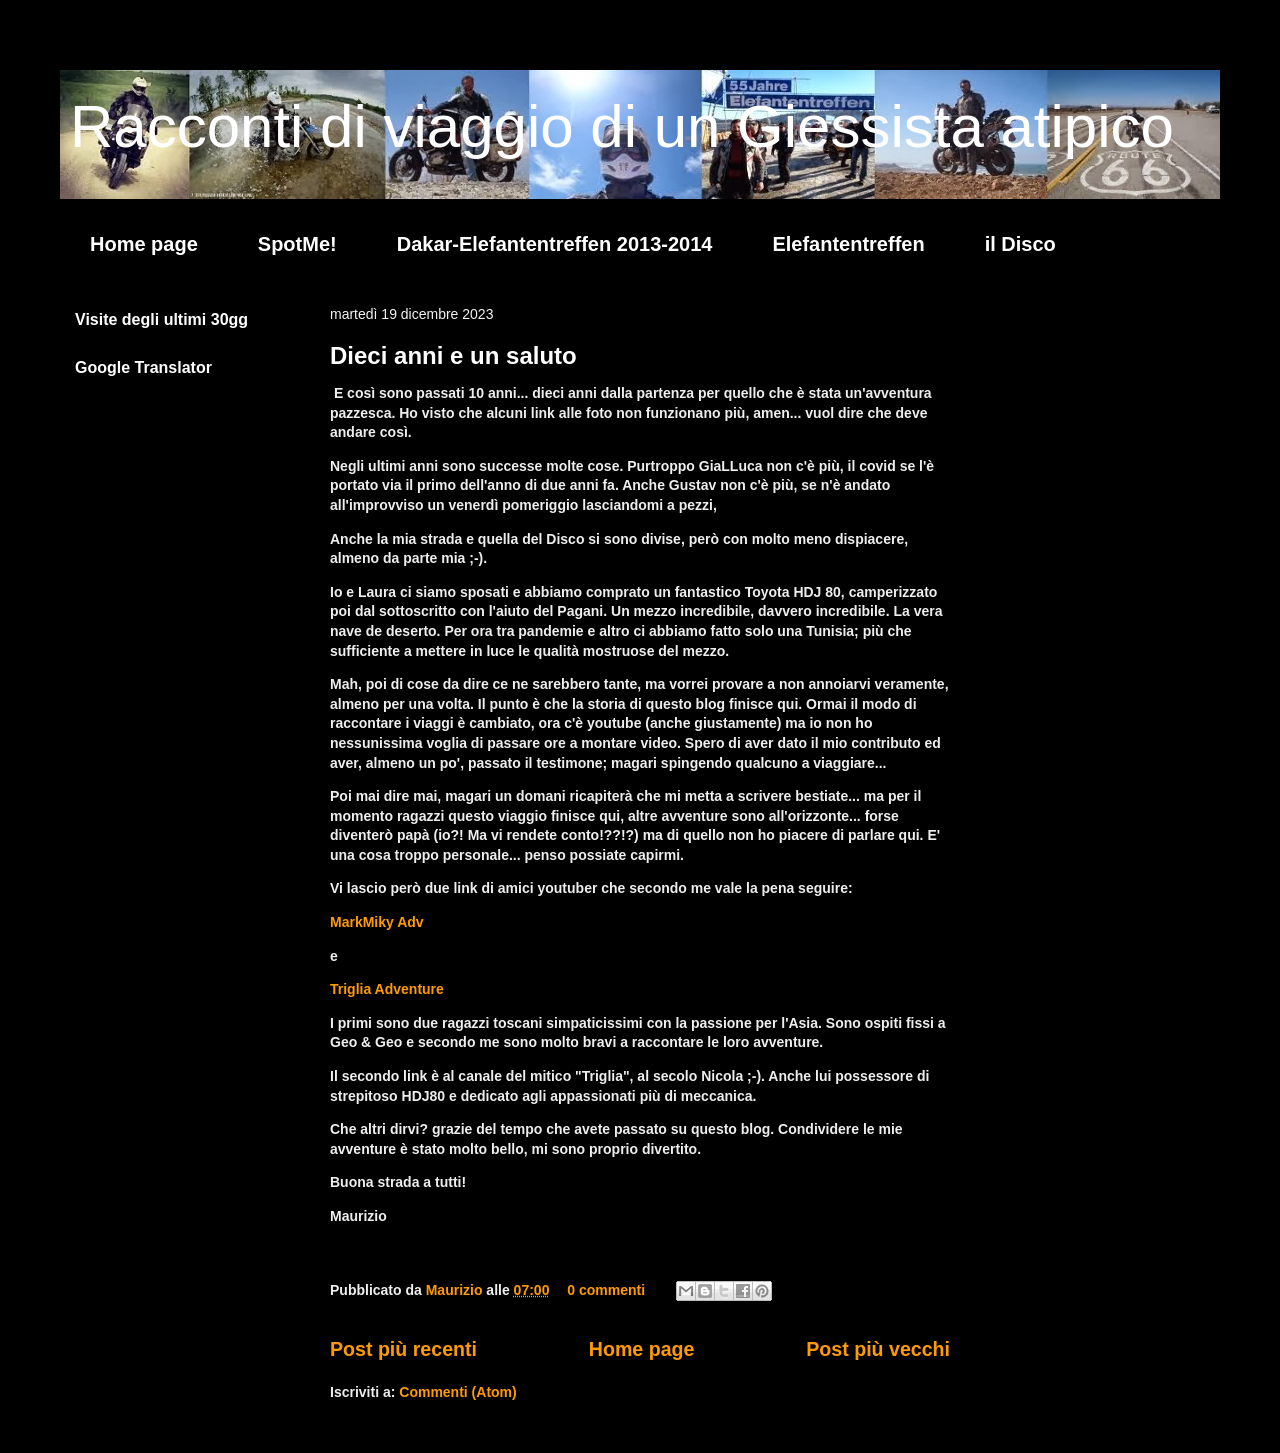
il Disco (1020, 244)
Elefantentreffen (848, 244)
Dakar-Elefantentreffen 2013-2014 (555, 244)
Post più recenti (403, 1349)
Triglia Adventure (387, 989)
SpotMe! (297, 244)
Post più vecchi (878, 1349)
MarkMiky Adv (377, 922)
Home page (144, 244)
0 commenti (606, 1290)
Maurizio (456, 1290)
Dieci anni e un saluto (453, 355)
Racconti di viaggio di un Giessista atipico (622, 126)
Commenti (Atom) (457, 1392)
